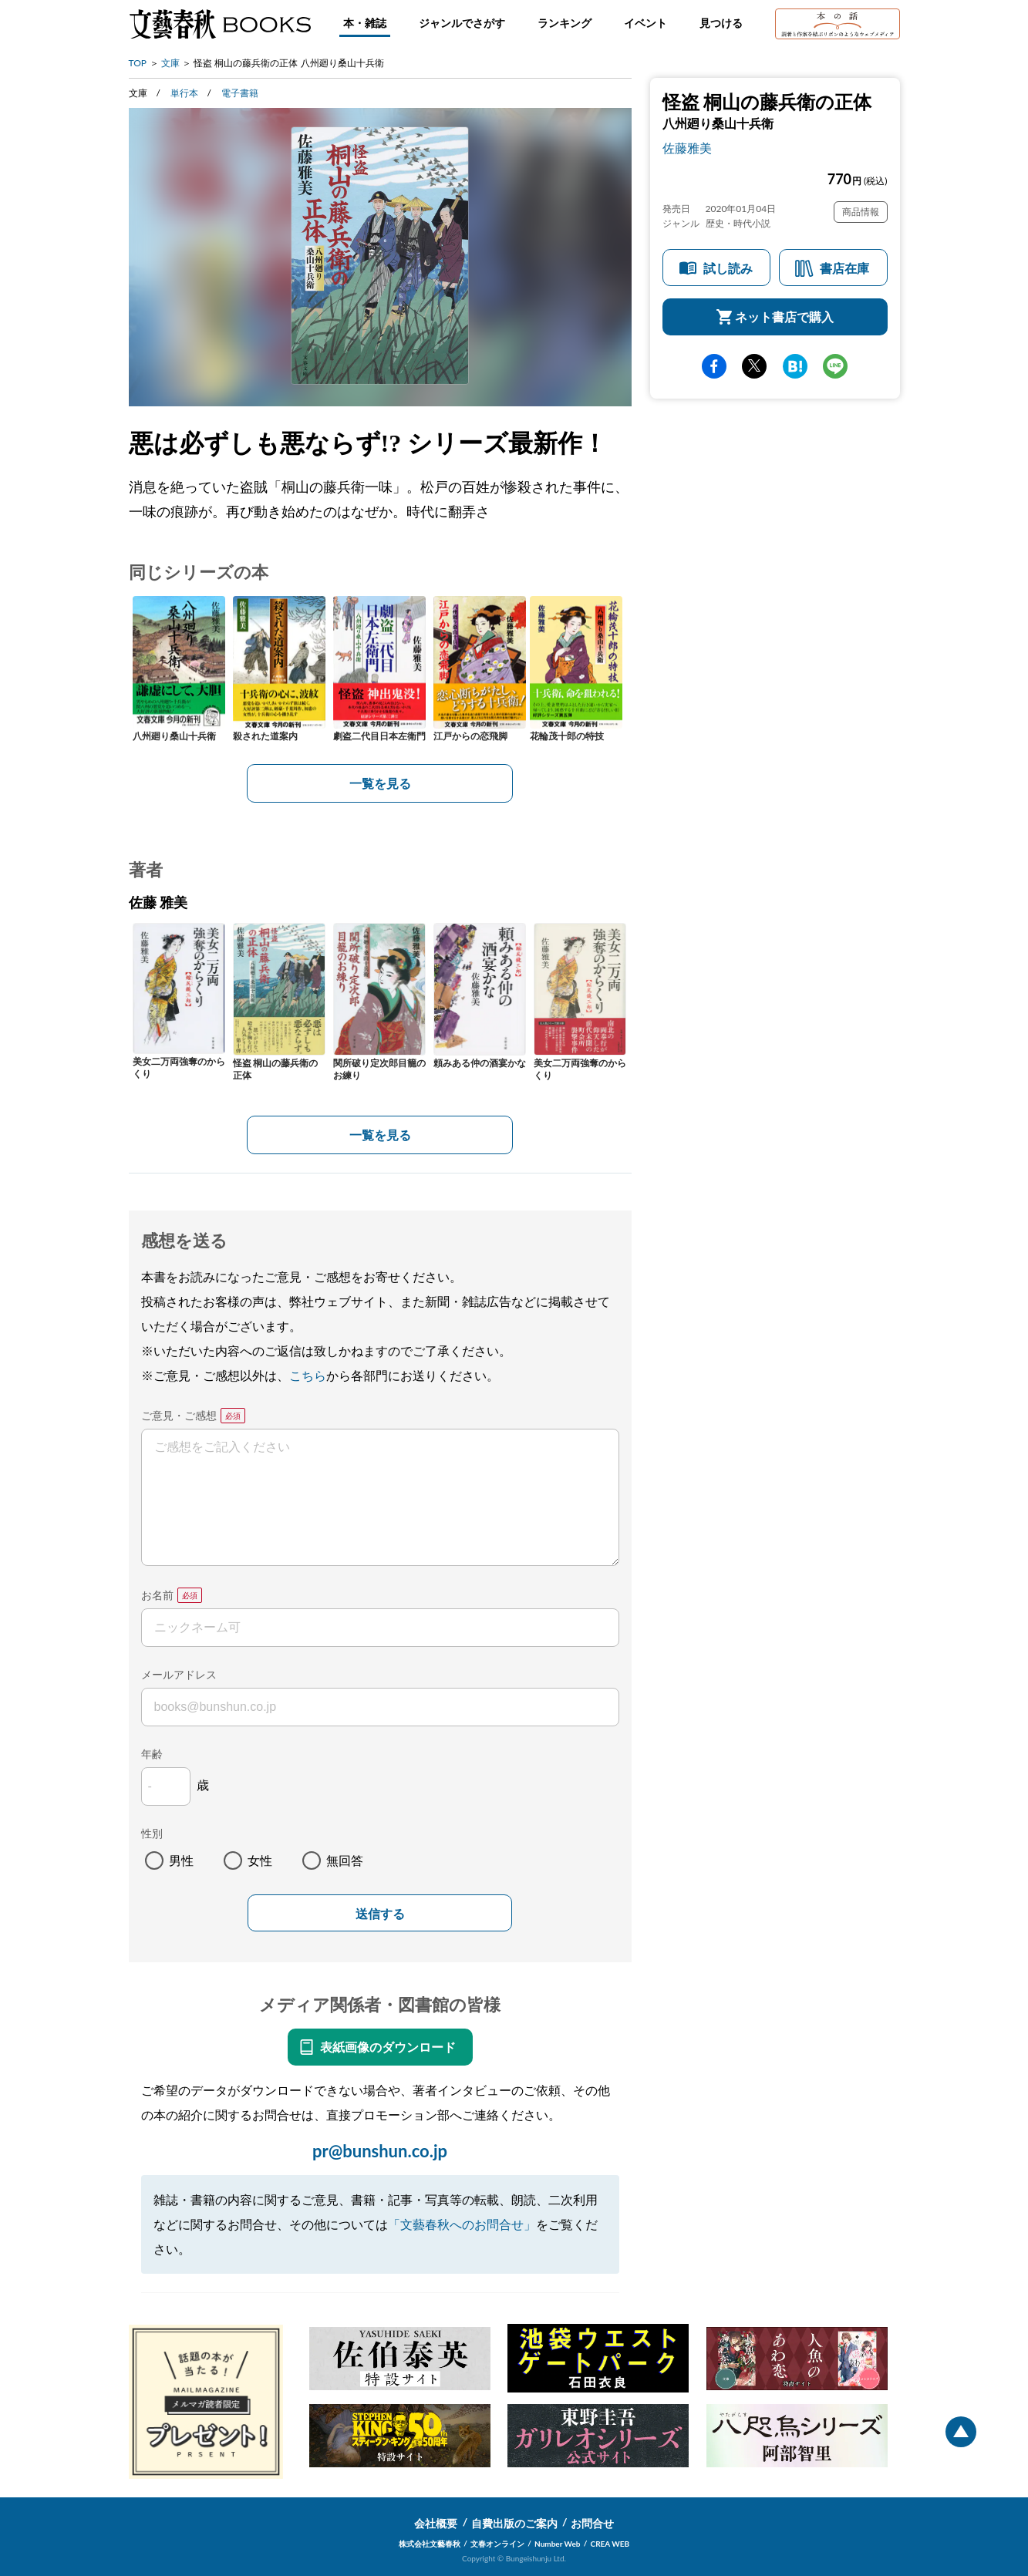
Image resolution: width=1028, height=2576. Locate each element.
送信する (380, 1914)
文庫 (170, 63)
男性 (181, 1860)
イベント (645, 22)
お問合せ (592, 2523)
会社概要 (435, 2523)
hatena (795, 366)
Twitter (754, 366)
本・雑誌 (364, 22)
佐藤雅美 (687, 147)
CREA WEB (610, 2543)
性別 (152, 1833)
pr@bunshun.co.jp (379, 2150)
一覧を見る (380, 783)
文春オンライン (497, 2543)
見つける (721, 22)
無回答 (344, 1860)
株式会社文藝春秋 (429, 2543)
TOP (138, 63)
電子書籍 (239, 93)
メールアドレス (179, 1674)
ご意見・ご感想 (179, 1415)
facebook (714, 366)
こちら (307, 1375)
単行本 (184, 93)
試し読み (728, 268)
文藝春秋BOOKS (220, 24)
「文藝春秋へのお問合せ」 (462, 2224)
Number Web (557, 2543)
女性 (260, 1860)
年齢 (152, 1753)
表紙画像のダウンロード (388, 2046)
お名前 (157, 1594)
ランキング (565, 22)
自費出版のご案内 (514, 2523)
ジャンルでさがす (462, 22)
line (835, 366)
